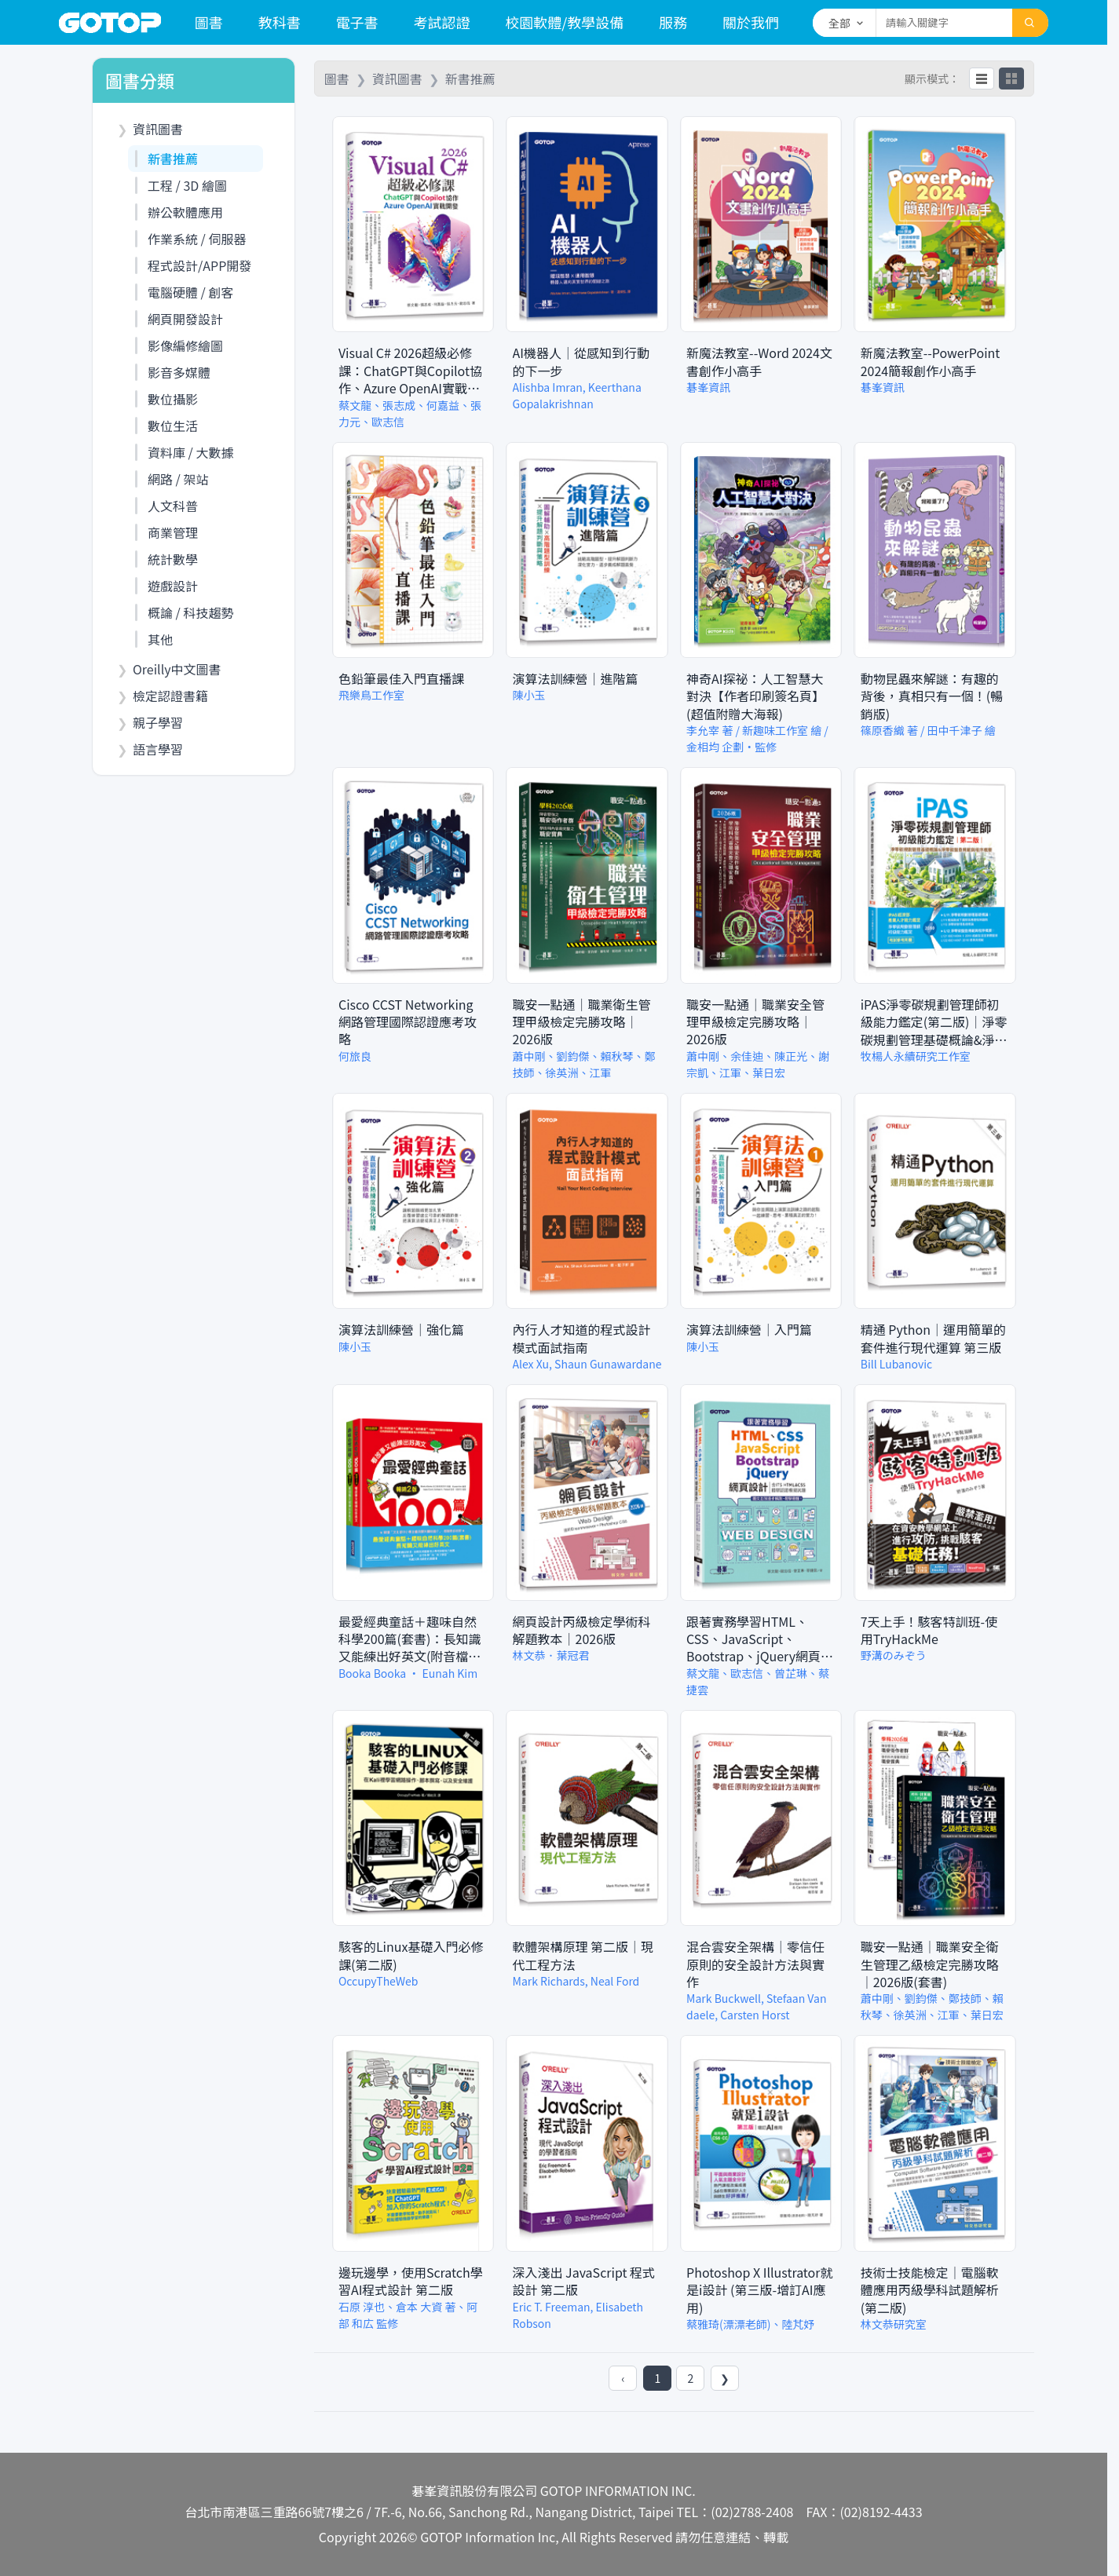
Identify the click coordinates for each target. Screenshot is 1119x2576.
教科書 (279, 22)
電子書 (357, 22)
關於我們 (750, 22)
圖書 (209, 22)
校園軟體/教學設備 (564, 22)
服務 (673, 22)
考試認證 (441, 22)
